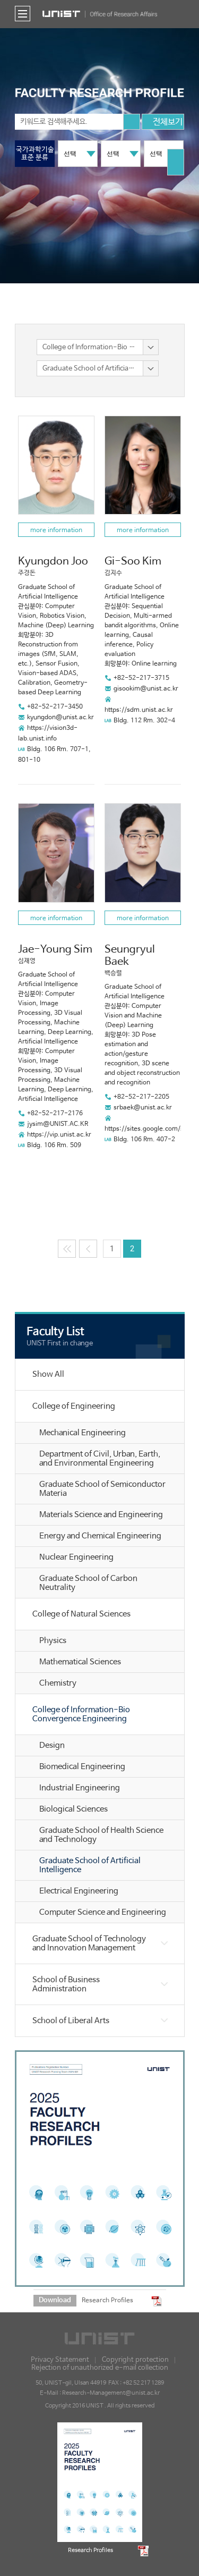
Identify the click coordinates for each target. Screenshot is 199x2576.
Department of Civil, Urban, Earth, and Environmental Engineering (99, 1459)
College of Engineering (73, 1406)
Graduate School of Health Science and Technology (101, 1835)
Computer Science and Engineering (102, 1912)
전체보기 (163, 122)
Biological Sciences (73, 1809)
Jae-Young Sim (55, 950)
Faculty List (55, 1331)
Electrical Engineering (78, 1891)
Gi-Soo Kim (133, 561)
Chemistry (57, 1683)
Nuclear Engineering (76, 1557)
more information (56, 530)
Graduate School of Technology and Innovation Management (89, 1943)
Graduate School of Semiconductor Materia (102, 1489)
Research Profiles (107, 2300)
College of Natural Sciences (81, 1614)
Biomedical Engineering (82, 1766)
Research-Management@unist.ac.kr (111, 2393)
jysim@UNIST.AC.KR (57, 1124)
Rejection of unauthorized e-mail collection (99, 2368)
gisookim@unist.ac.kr (146, 689)
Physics (52, 1640)
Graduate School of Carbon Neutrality (88, 1583)
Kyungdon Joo (53, 561)
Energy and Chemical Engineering (100, 1535)
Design (52, 1745)
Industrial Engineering (79, 1787)
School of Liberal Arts (70, 2020)
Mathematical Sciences (80, 1661)
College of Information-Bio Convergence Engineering (81, 1714)
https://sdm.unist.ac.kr (139, 710)
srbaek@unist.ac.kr (143, 1108)
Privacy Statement (60, 2360)
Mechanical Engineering (82, 1432)
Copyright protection (135, 2360)
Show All (48, 1374)
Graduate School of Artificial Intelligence (90, 1865)
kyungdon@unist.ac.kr (60, 717)
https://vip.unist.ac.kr (59, 1135)
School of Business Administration (66, 1984)
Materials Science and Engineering (101, 1514)
